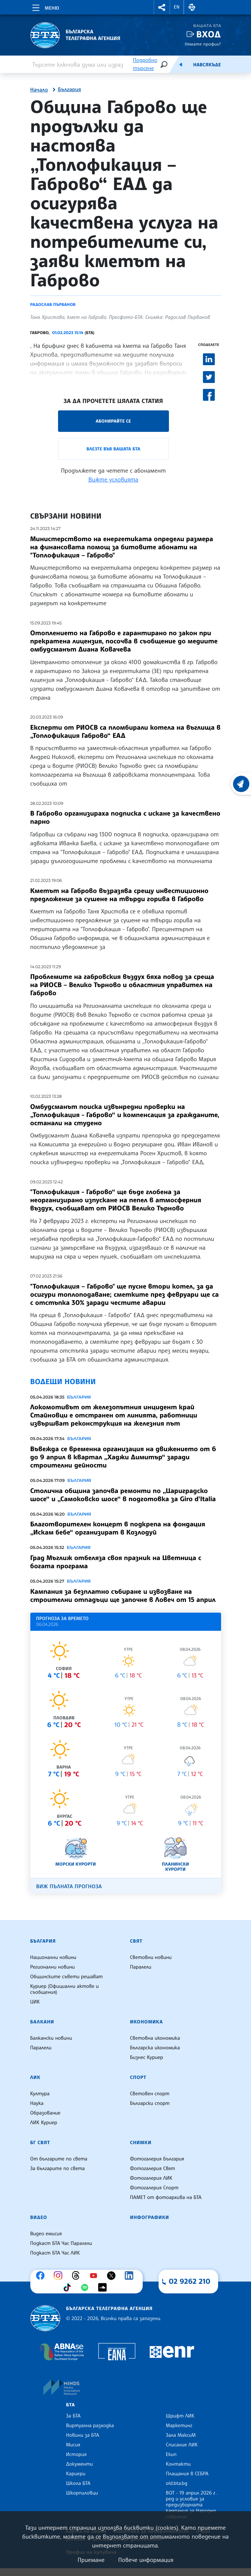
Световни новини (151, 1957)
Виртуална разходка (90, 2426)
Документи (79, 2464)
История (76, 2454)
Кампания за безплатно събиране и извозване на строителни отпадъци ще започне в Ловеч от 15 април (123, 1595)
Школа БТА (78, 2483)
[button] (162, 7)
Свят (136, 1941)
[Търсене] (164, 64)
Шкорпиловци (82, 2493)
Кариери (76, 2474)
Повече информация (146, 2559)
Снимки (141, 2143)
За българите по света (57, 2169)
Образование (45, 2113)
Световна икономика (155, 2038)
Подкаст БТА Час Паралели (61, 2243)
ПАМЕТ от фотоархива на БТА (165, 2197)
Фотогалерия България (157, 2159)
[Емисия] (181, 64)
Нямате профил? (203, 44)
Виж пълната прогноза (69, 1886)
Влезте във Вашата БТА (113, 448)
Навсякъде (207, 65)
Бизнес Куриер (146, 2057)
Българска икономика (155, 2048)
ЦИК (35, 2002)
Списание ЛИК (182, 2445)
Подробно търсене (145, 64)
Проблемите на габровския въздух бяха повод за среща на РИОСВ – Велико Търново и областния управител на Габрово (122, 985)
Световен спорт (150, 2094)
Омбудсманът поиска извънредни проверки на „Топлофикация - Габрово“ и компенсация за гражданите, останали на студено (125, 1115)
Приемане (91, 2559)
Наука (37, 2103)
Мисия (73, 2445)
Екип (171, 2454)
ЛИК (35, 2077)
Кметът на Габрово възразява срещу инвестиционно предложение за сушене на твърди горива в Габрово (119, 895)
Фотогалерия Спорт (154, 2188)
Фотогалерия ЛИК (151, 2178)
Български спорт (150, 2103)
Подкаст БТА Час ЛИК (55, 2253)
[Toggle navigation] (45, 6)
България (69, 90)
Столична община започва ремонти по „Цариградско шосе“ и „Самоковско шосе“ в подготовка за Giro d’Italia (123, 1495)
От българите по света (59, 2159)
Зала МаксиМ (181, 2435)
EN (177, 7)
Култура (40, 2094)
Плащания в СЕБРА (187, 2474)
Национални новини (53, 1957)
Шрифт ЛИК (180, 2416)
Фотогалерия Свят (152, 2169)
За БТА (73, 2416)
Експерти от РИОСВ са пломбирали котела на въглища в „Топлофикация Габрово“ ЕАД (125, 731)
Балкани (42, 2022)
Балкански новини (51, 2038)
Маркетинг (179, 2426)
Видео (38, 2217)
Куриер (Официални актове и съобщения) (64, 1989)
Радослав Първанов (53, 304)
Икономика (146, 2022)
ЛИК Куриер (43, 2123)
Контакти (178, 2464)
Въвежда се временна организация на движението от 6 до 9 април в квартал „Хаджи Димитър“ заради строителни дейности (123, 1457)
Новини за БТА (82, 2435)
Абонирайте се (113, 421)
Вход (208, 34)
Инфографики (149, 2217)
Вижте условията (113, 479)
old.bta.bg (177, 2483)
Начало (39, 90)
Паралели (141, 1967)
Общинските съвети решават (66, 1977)
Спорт (138, 2077)
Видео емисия (46, 2234)
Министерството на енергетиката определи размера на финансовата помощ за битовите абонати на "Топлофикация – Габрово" (121, 547)
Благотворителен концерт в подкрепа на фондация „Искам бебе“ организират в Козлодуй (117, 1528)
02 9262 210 (190, 2281)
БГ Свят (40, 2143)
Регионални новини (52, 1967)
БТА (70, 2405)
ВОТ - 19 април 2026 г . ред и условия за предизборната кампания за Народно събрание (192, 2505)
